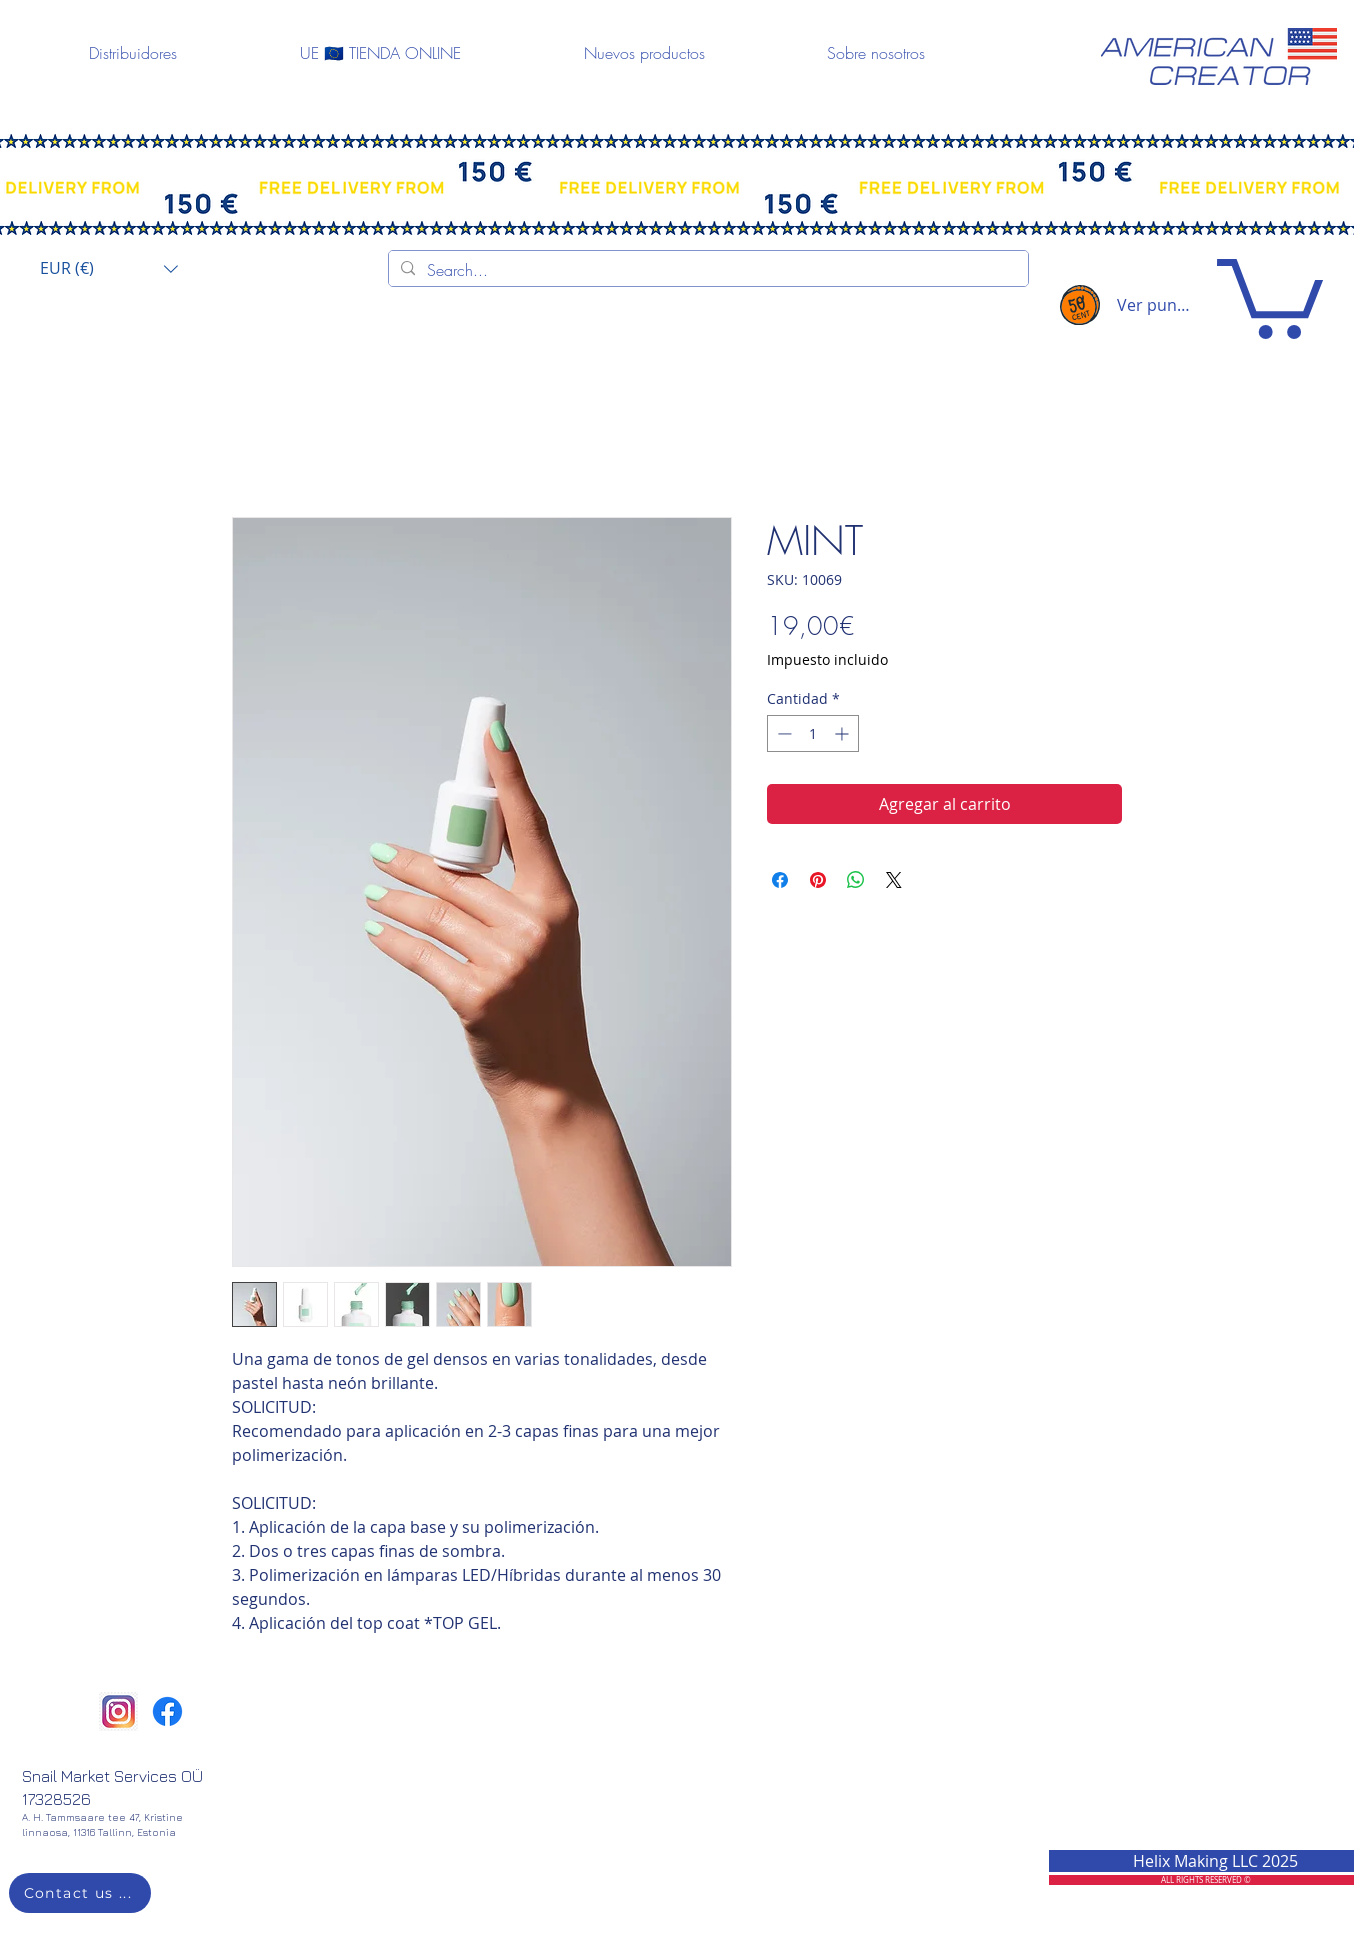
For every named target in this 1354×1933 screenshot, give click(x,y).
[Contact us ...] (80, 1893)
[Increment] (843, 733)
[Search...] (706, 270)
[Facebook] (167, 1711)
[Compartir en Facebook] (780, 880)
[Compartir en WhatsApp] (856, 880)
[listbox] (109, 268)
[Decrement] (782, 733)
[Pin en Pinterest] (818, 880)
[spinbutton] (813, 733)
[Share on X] (894, 880)
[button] (109, 268)
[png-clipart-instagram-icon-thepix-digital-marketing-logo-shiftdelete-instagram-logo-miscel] (118, 1711)
